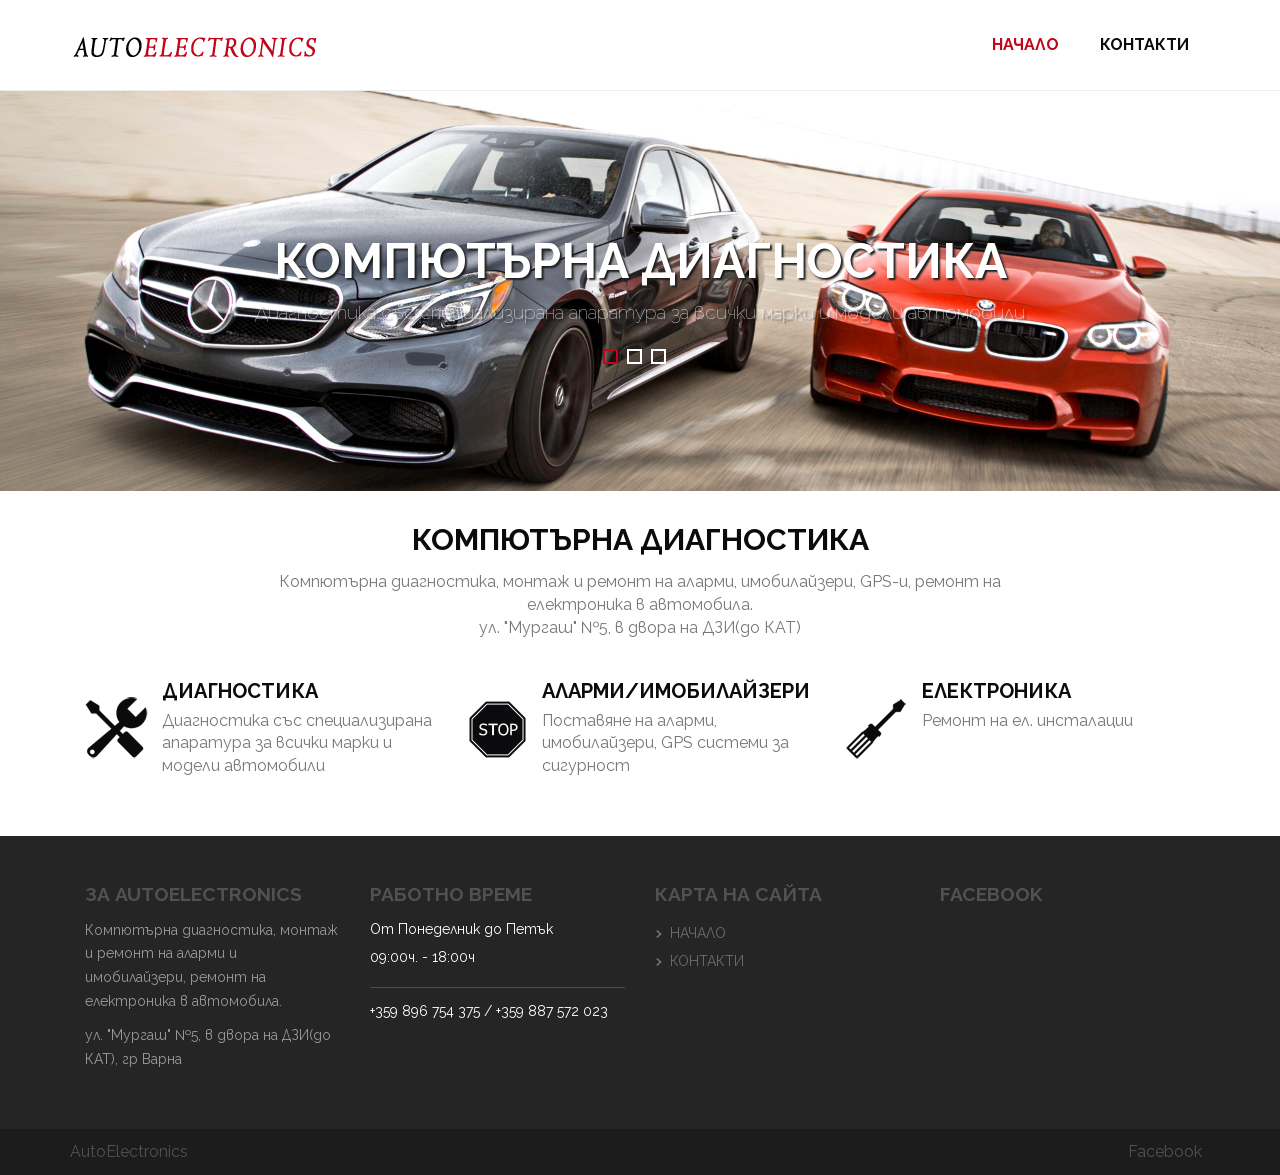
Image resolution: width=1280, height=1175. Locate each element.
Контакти (1144, 44)
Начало (1025, 44)
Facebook (1165, 1151)
